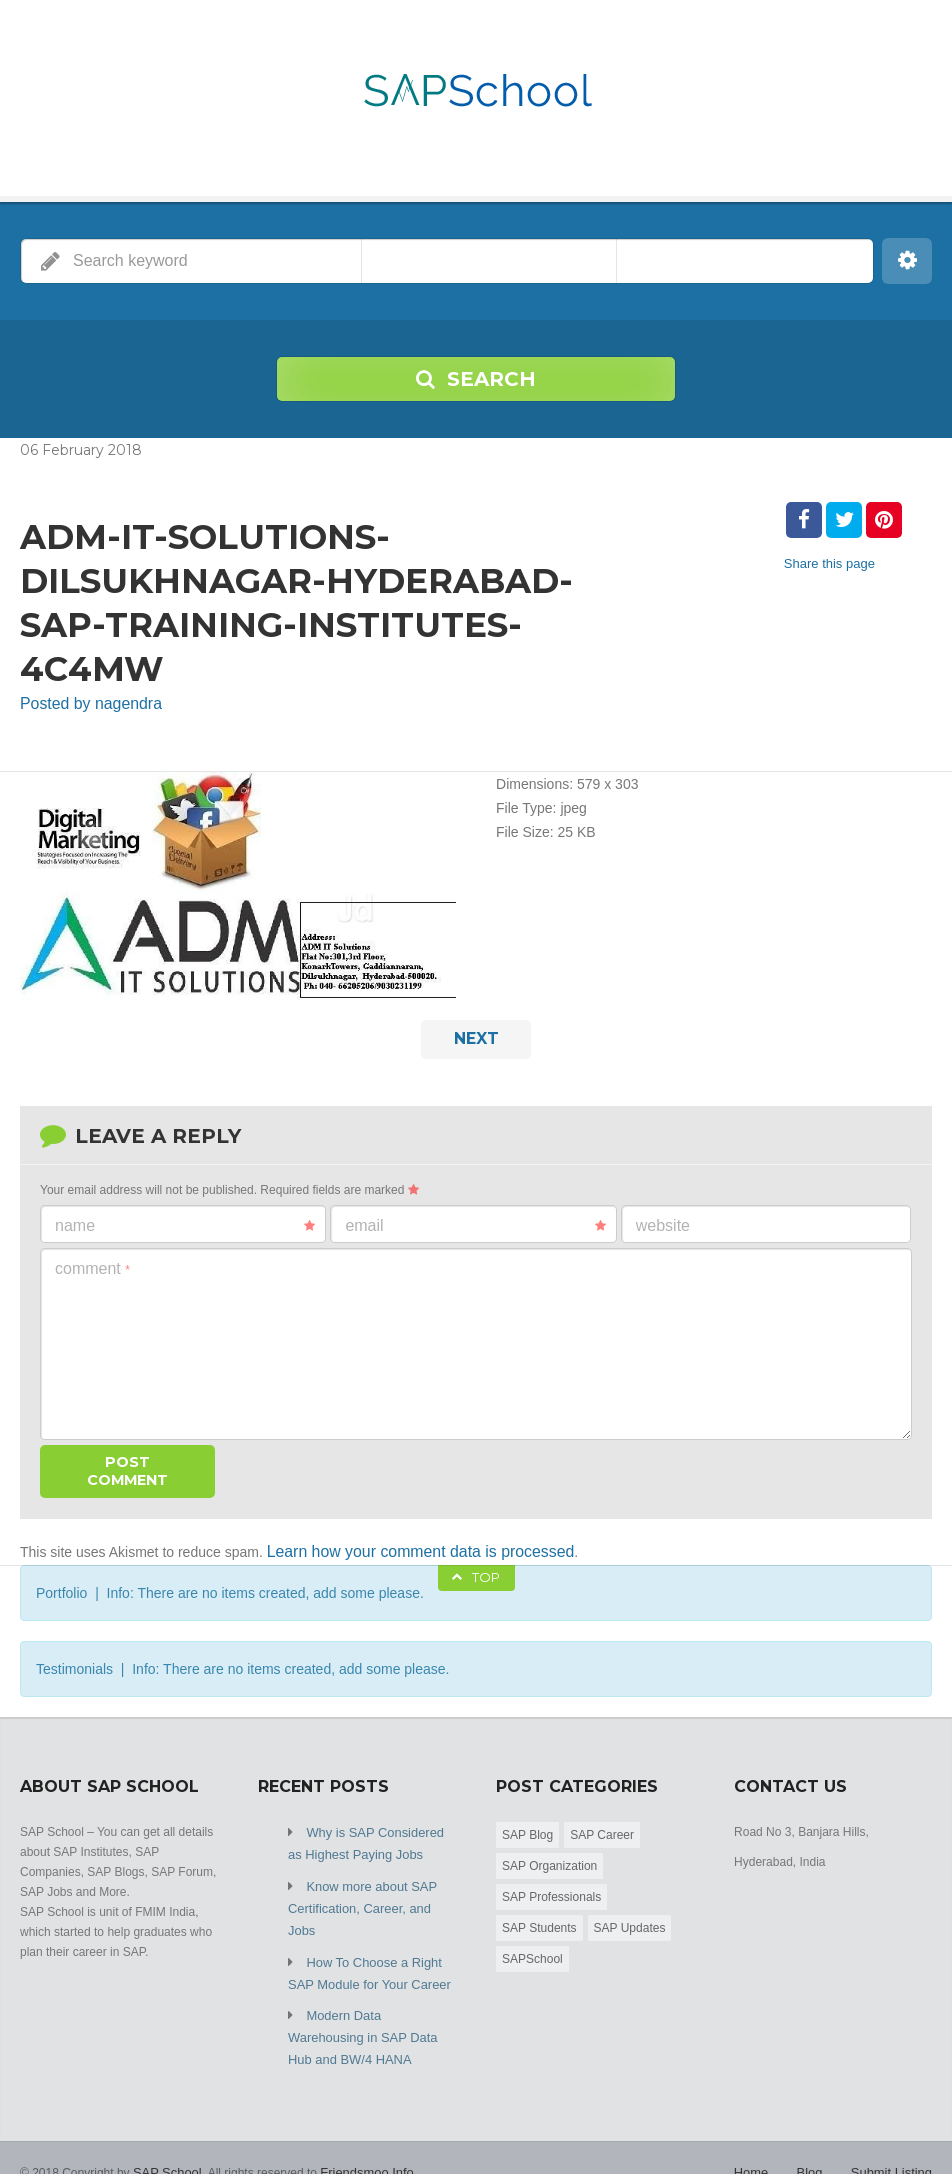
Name (185, 1220)
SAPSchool (532, 1950)
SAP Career (602, 1826)
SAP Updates (630, 1919)
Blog (816, 2124)
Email (475, 1220)
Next (476, 1035)
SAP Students (539, 1919)
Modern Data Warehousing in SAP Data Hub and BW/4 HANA (368, 1993)
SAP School (165, 2124)
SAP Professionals (551, 1888)
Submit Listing (894, 2124)
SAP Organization (549, 1857)
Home (760, 2124)
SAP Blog (527, 1826)
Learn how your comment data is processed (403, 1544)
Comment (92, 1262)
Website (663, 1219)
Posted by (82, 703)
